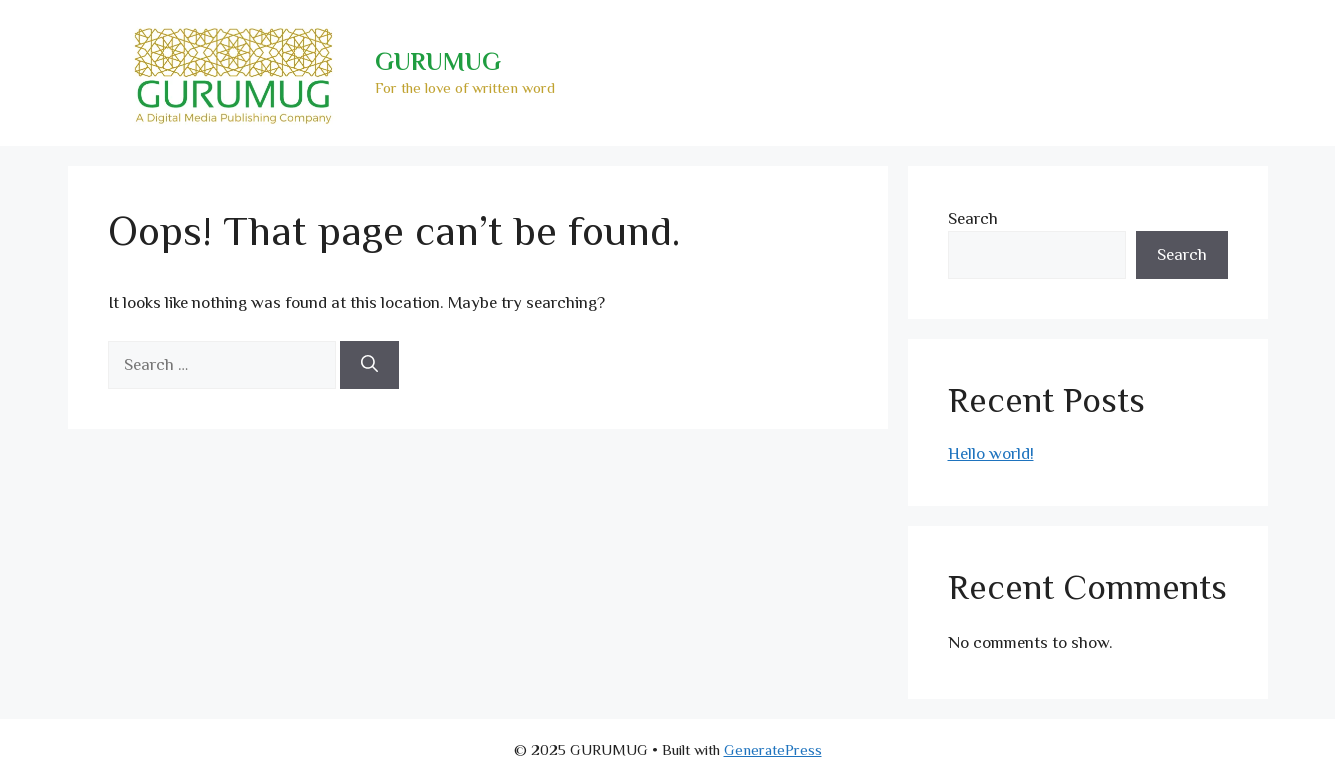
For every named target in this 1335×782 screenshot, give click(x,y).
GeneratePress (773, 749)
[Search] (369, 365)
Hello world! (991, 453)
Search (973, 218)
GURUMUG (438, 61)
